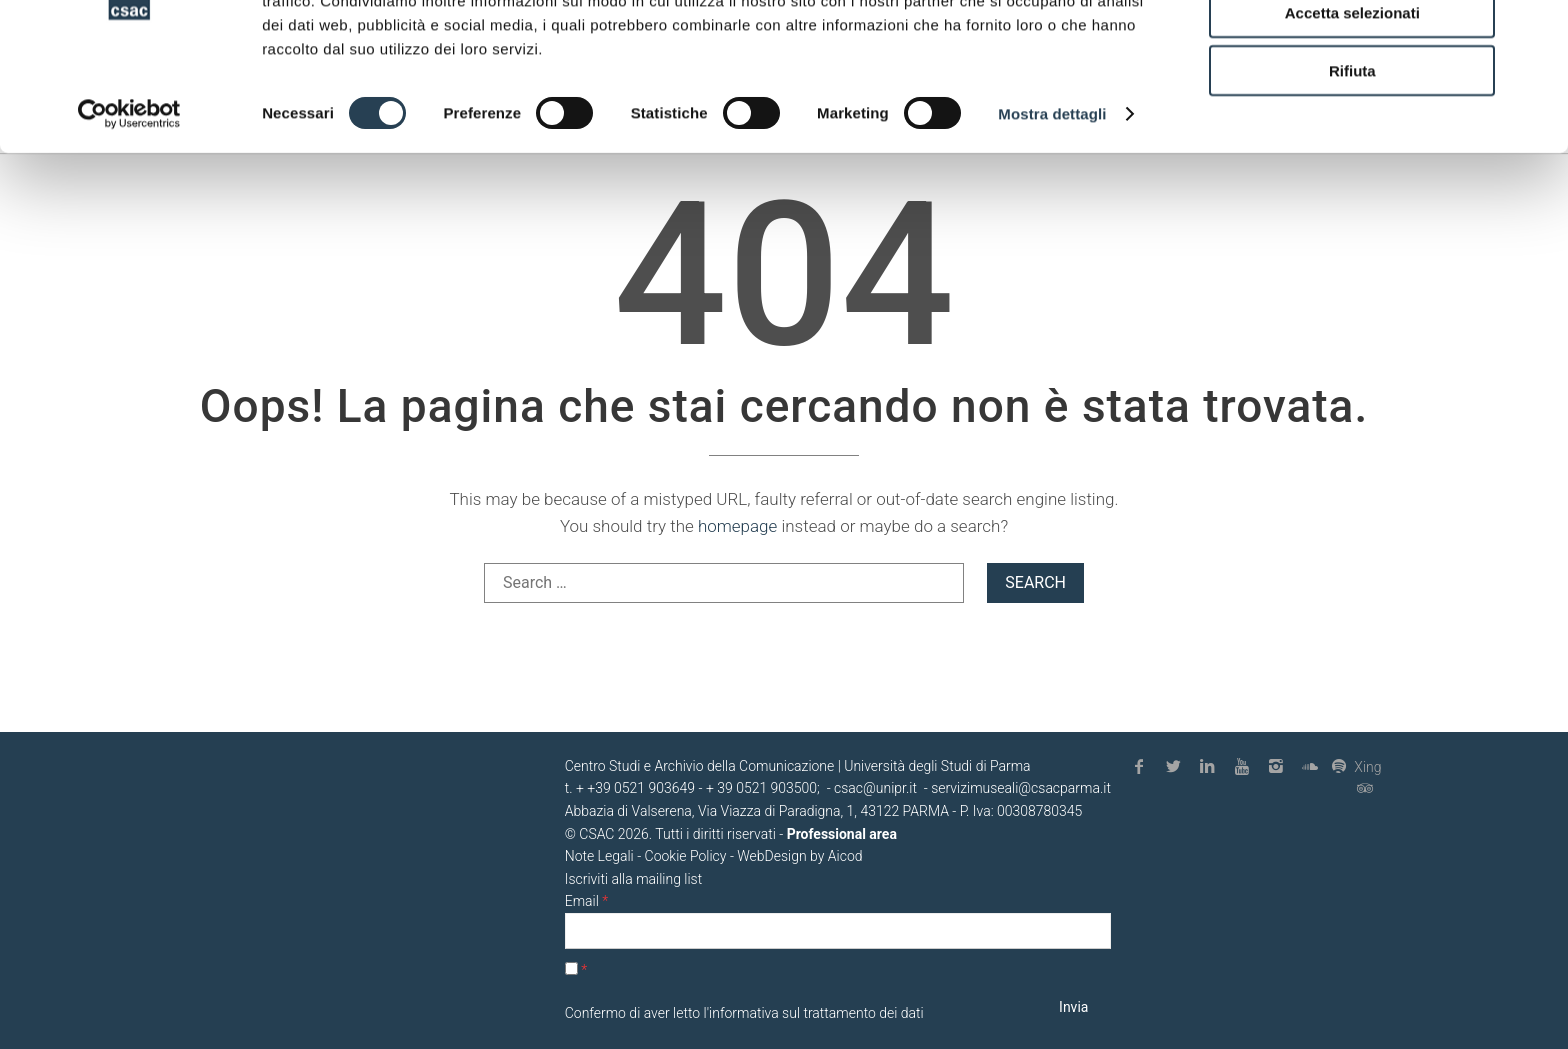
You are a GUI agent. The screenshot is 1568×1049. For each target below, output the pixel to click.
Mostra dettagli (1052, 209)
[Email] (838, 931)
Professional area (842, 834)
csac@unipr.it (875, 788)
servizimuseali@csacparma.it (1021, 788)
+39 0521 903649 (641, 788)
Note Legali (599, 856)
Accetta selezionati (1352, 108)
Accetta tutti (1352, 49)
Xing (1356, 766)
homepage (737, 526)
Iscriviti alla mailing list (633, 879)
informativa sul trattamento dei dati (816, 1013)
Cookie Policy (686, 856)
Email (586, 901)
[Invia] (1074, 1007)
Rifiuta (1352, 166)
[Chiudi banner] (1537, 31)
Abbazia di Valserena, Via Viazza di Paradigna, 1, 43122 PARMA (757, 811)
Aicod (845, 856)
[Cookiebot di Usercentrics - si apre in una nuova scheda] (129, 210)
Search (1035, 582)
